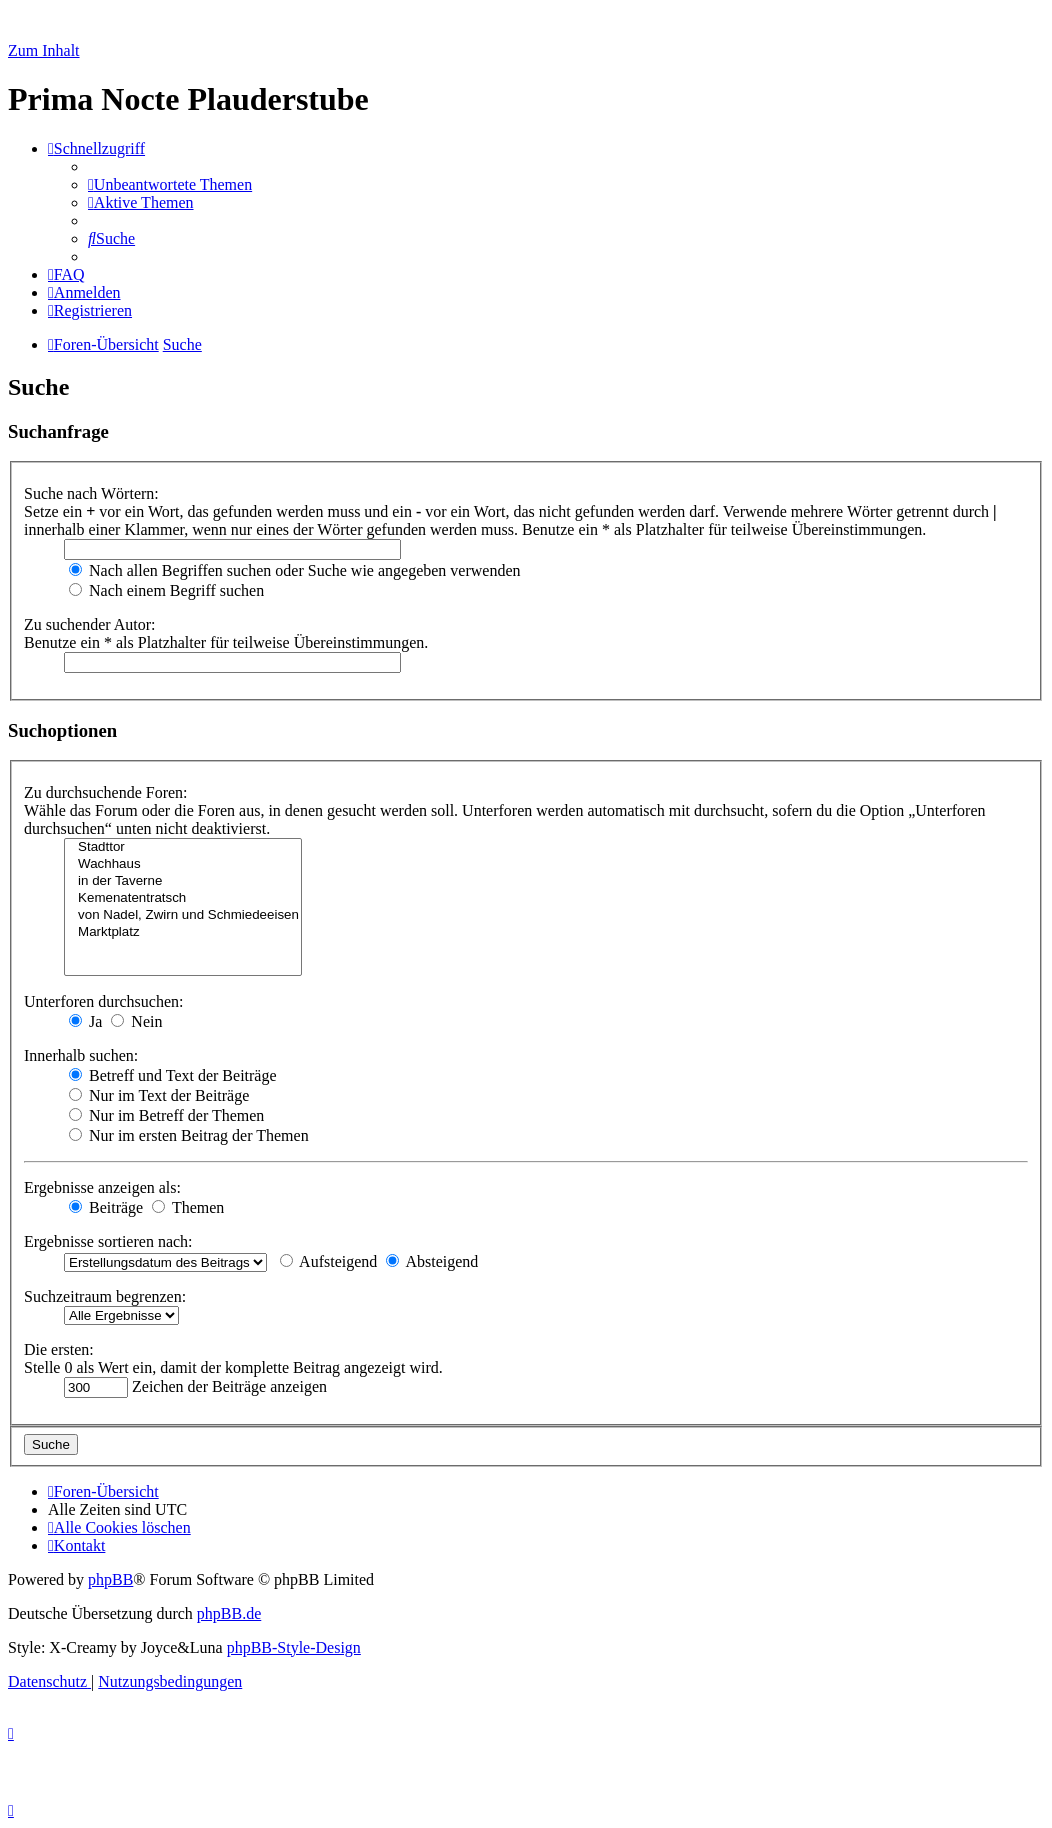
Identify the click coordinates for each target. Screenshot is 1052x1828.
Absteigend (432, 1261)
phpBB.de (229, 1613)
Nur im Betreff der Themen (166, 1115)
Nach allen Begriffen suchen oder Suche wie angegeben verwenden (295, 570)
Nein (136, 1021)
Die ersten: (59, 1349)
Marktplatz (183, 932)
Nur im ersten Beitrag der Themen (189, 1135)
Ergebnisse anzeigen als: (102, 1187)
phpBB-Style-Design (294, 1647)
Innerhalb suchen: (81, 1055)
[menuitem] (170, 184)
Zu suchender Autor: (90, 624)
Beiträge (106, 1207)
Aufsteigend (328, 1261)
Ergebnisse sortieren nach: (108, 1241)
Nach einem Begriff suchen (166, 590)
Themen (188, 1207)
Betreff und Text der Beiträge (173, 1075)
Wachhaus (183, 864)
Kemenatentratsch (183, 898)
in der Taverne (183, 881)
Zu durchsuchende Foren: (106, 792)
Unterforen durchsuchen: (104, 1001)
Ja (85, 1021)
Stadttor (183, 847)
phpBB (110, 1579)
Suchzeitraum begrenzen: (105, 1296)
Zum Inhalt (44, 50)
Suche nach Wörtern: (91, 493)
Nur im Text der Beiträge (159, 1095)
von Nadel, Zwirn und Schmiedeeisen (183, 915)
